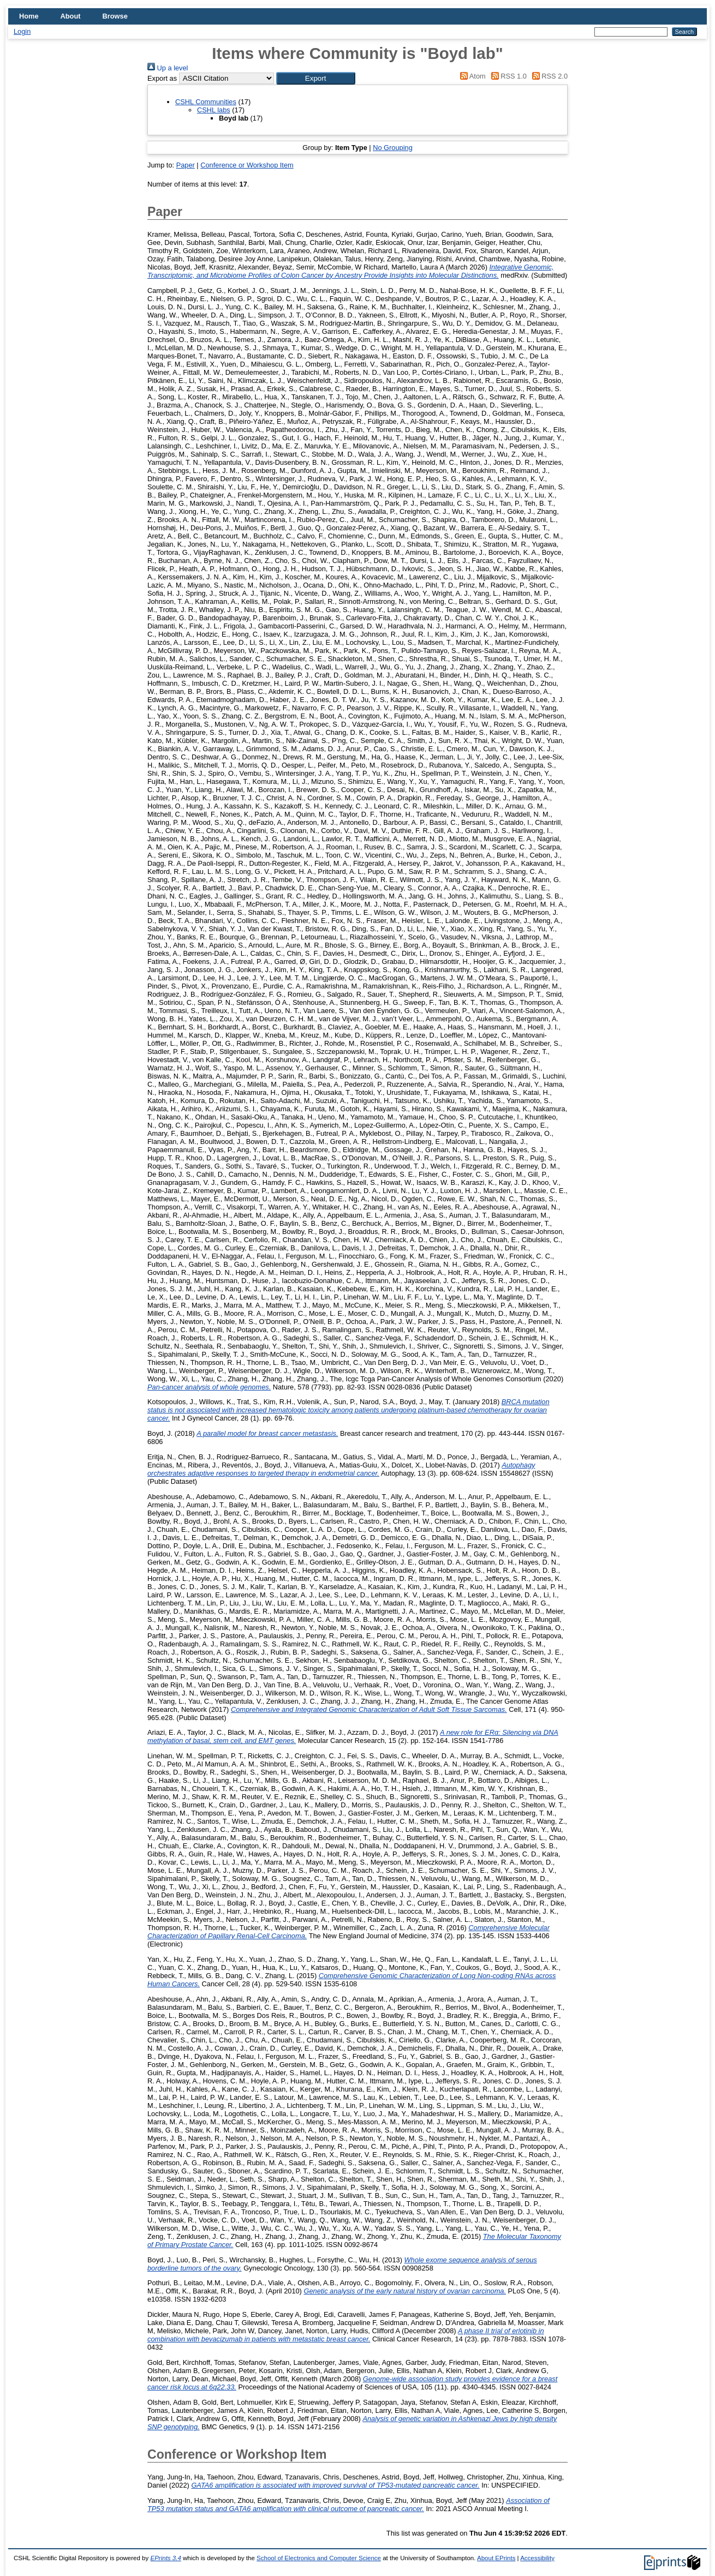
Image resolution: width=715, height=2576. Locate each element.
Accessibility (537, 2558)
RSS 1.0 (507, 76)
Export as (162, 78)
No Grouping (393, 147)
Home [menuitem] (29, 16)
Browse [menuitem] (115, 16)
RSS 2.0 (548, 76)
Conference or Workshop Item (246, 165)
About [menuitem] (71, 16)
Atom (471, 76)
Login (22, 31)
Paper (185, 165)
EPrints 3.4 (165, 2558)
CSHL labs (213, 110)
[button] (315, 78)
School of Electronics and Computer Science (319, 2558)
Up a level (167, 68)
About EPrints (496, 2558)
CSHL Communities (205, 102)
